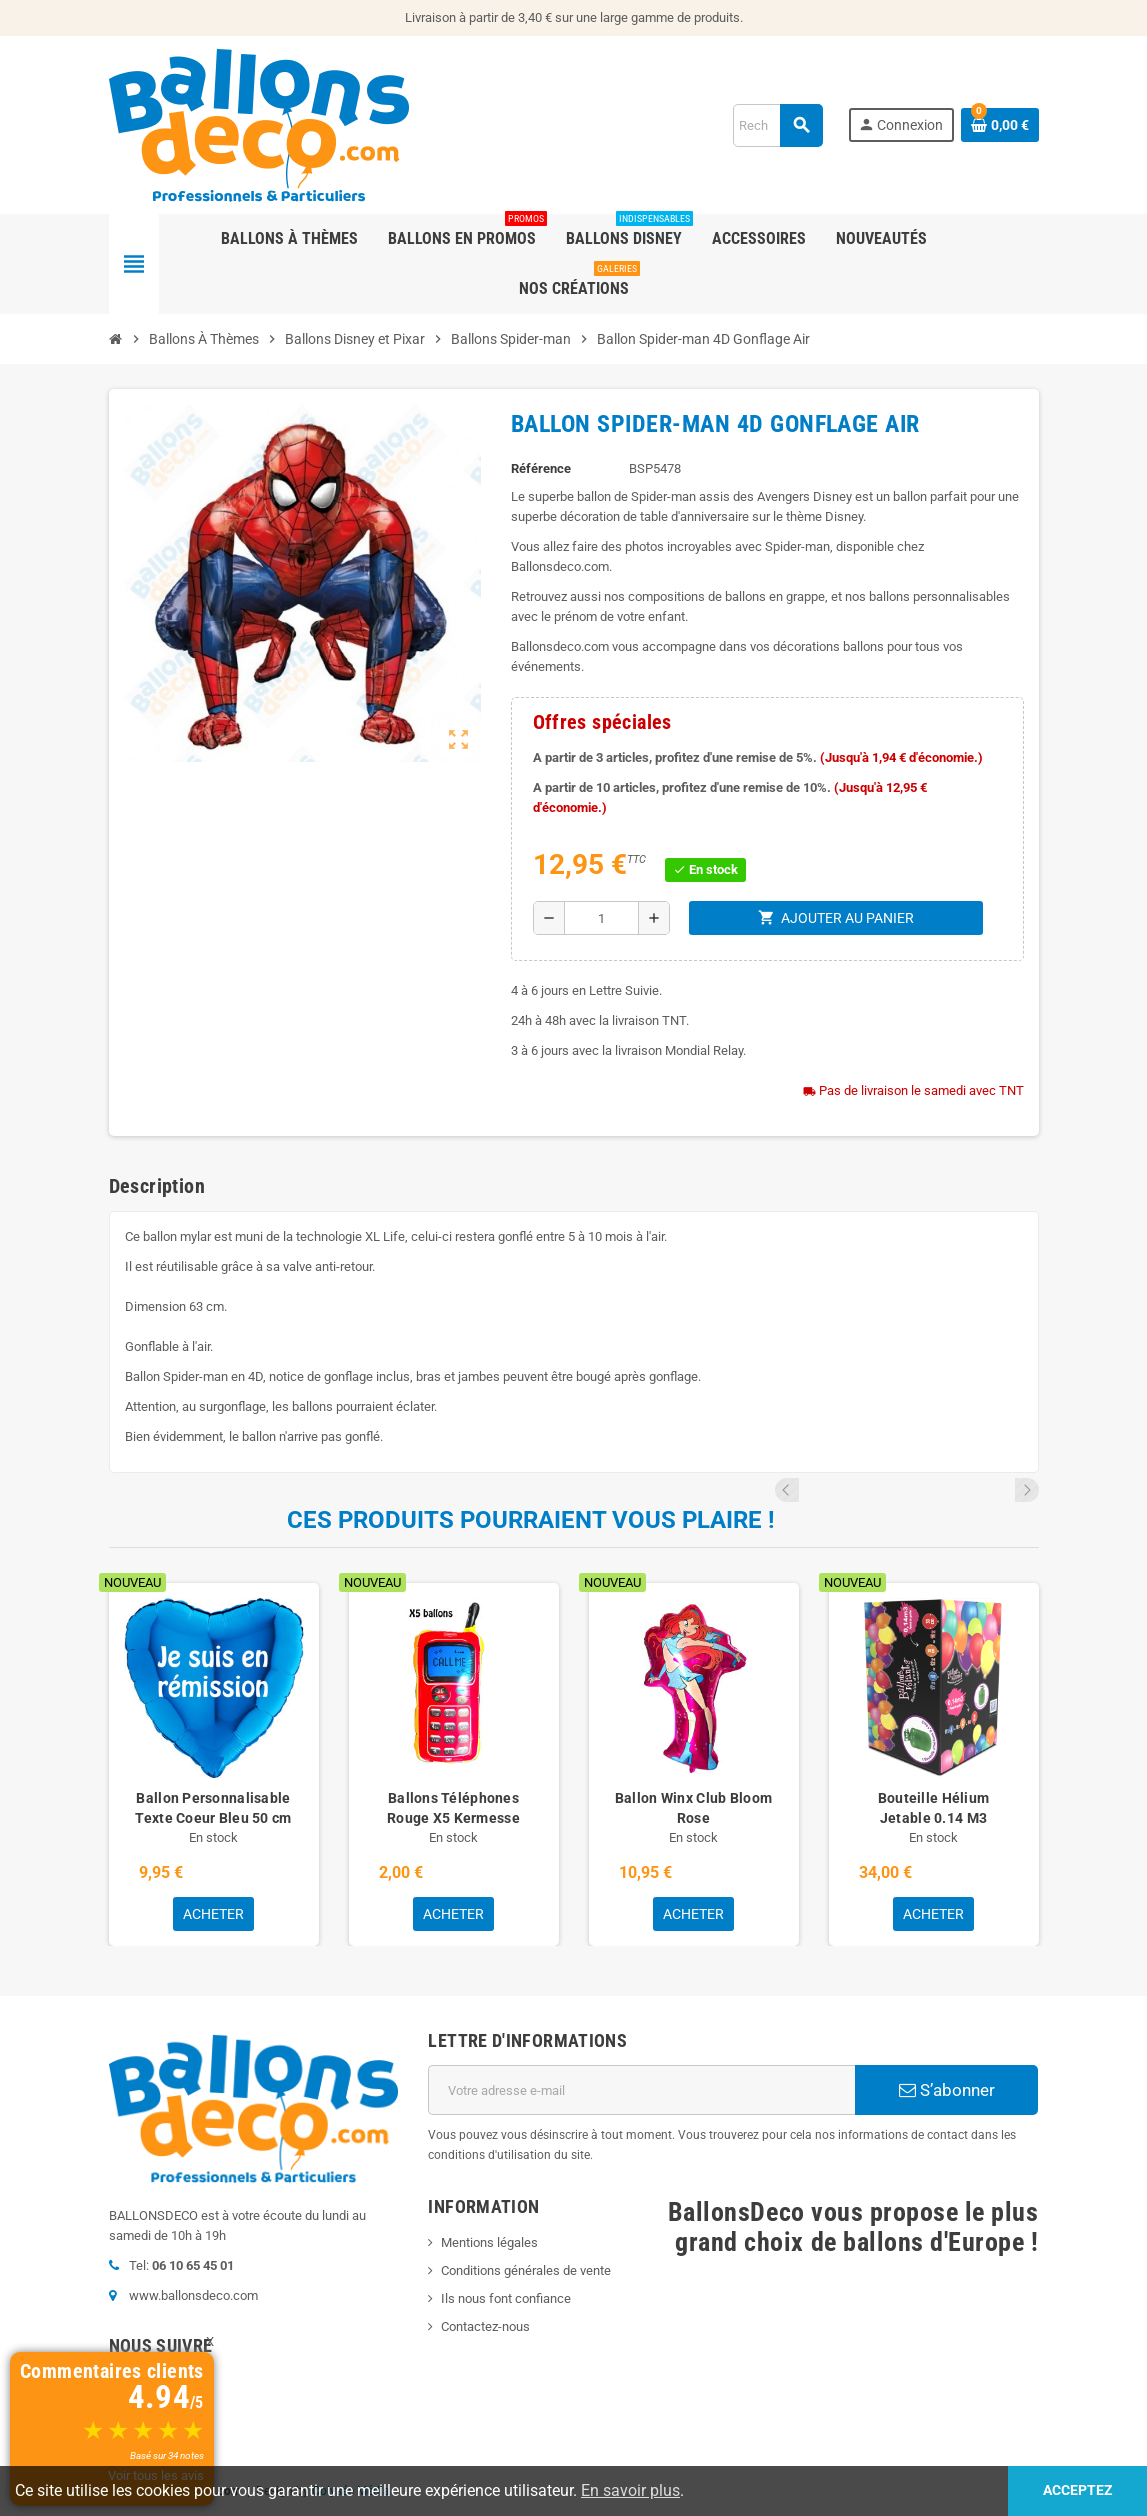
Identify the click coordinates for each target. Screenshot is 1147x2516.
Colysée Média (351, 2491)
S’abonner (947, 2090)
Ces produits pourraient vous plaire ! (531, 1520)
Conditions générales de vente (526, 2270)
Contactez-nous (485, 2326)
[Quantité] (602, 918)
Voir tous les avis (156, 2475)
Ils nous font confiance (506, 2298)
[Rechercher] (777, 125)
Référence (541, 468)
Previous (1000, 1490)
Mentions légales (489, 2242)
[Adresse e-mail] (641, 2090)
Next (1027, 1490)
